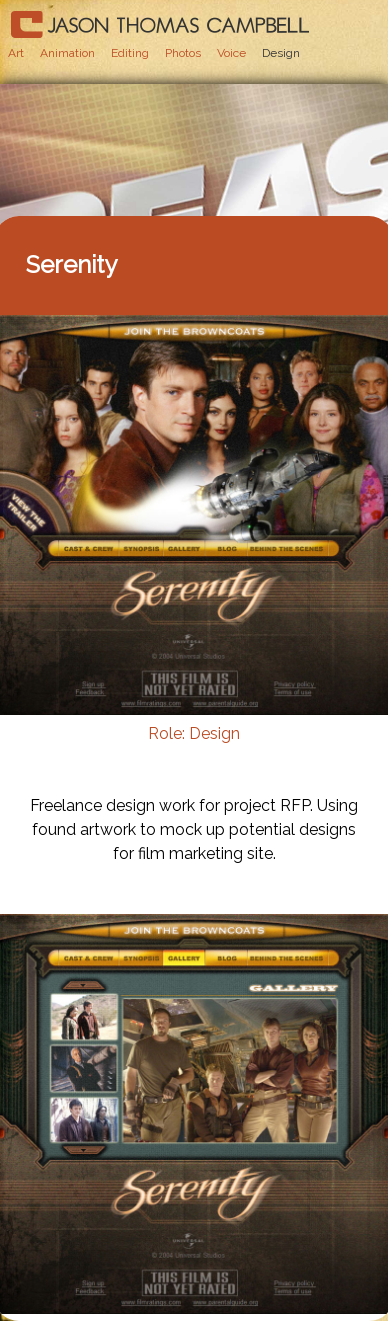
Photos (183, 53)
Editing (130, 53)
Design (281, 53)
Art (16, 53)
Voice (231, 53)
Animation (67, 53)
